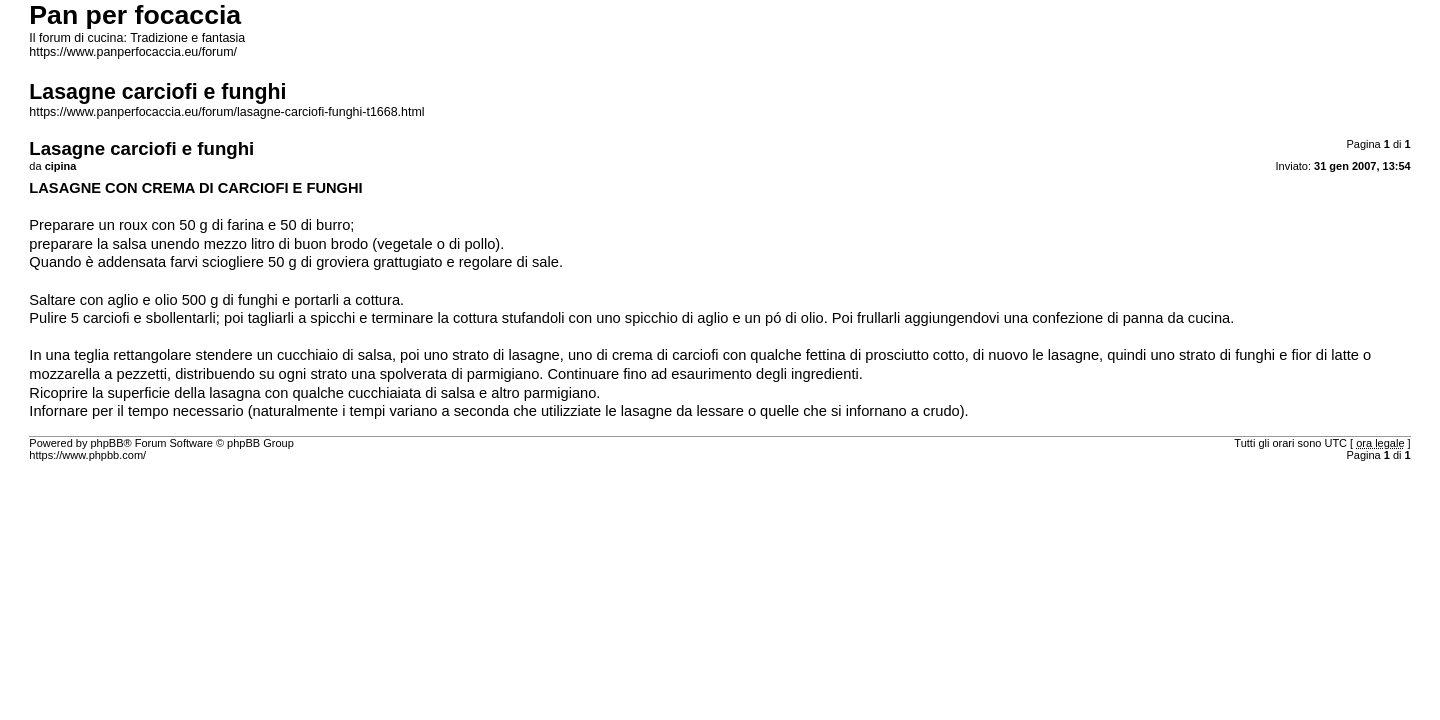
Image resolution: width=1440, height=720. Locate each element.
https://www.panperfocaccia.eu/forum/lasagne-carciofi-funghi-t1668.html (226, 112)
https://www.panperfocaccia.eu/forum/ (133, 52)
